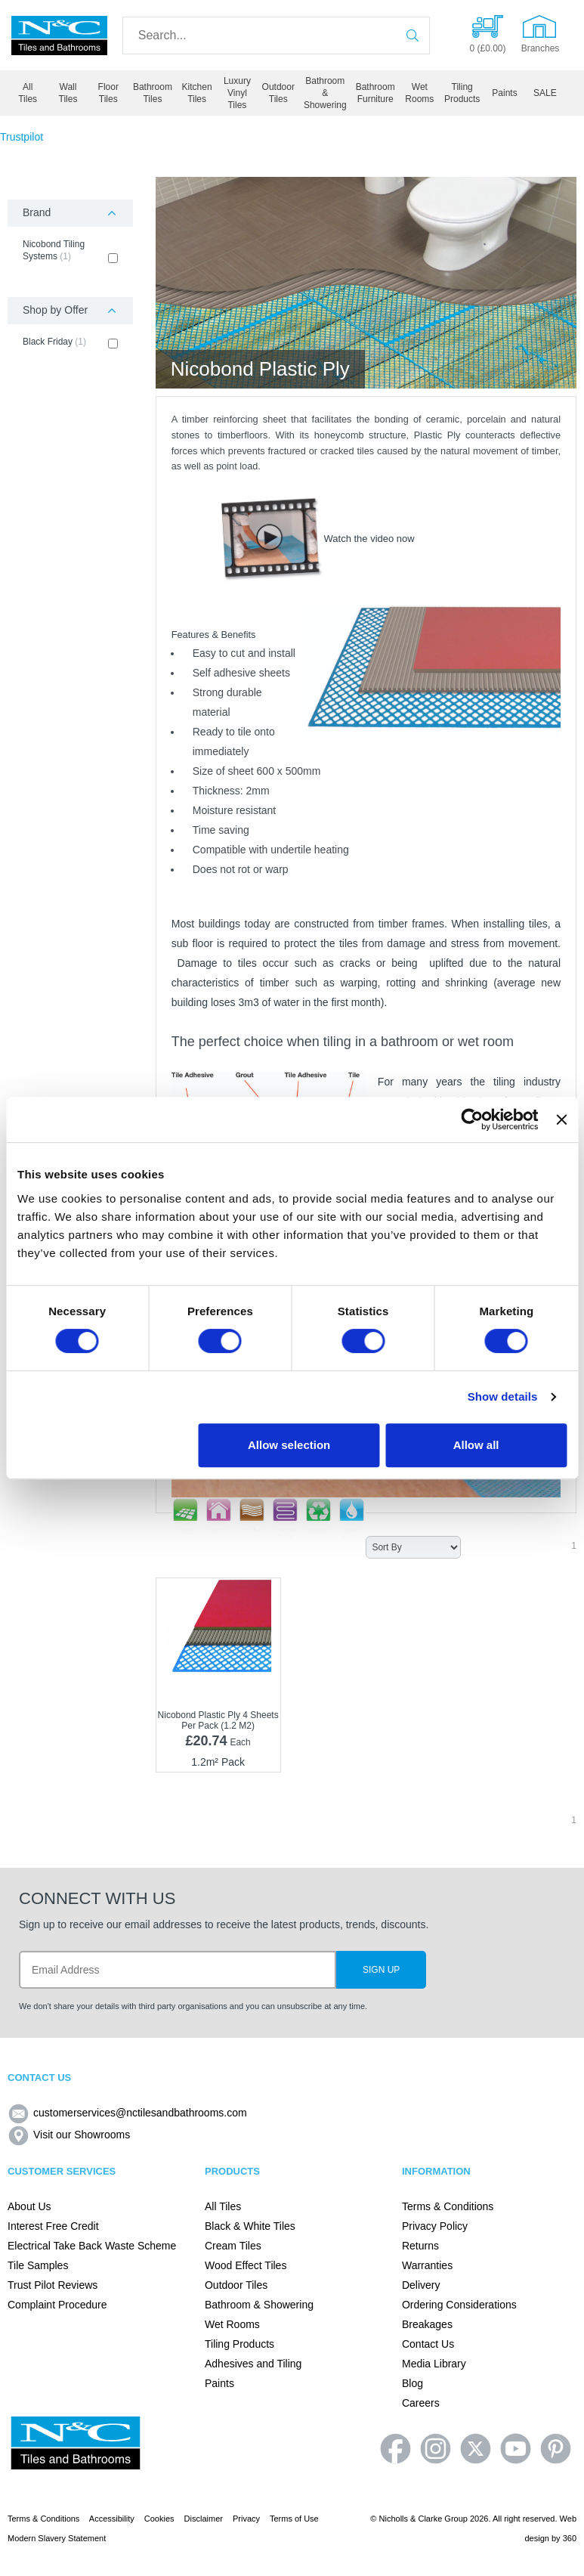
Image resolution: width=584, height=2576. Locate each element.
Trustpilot (21, 137)
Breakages (427, 2324)
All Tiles (27, 93)
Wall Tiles (68, 93)
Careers (421, 2403)
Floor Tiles (108, 93)
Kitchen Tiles (197, 93)
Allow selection (289, 1444)
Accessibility (111, 2518)
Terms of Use (294, 2518)
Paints (504, 93)
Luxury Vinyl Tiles (237, 93)
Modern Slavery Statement (57, 2538)
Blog (412, 2383)
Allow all (476, 1444)
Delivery (421, 2285)
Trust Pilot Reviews (52, 2285)
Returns (420, 2246)
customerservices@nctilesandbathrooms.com (127, 2113)
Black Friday (70, 342)
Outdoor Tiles (278, 93)
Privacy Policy (435, 2226)
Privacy (246, 2518)
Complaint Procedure (57, 2305)
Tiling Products (462, 93)
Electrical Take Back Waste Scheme (92, 2246)
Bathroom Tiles (152, 93)
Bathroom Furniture (375, 93)
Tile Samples (38, 2265)
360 (569, 2538)
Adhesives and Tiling (253, 2364)
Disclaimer (203, 2518)
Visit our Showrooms (69, 2135)
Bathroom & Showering (325, 93)
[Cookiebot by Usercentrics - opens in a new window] (472, 1119)
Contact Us (428, 2344)
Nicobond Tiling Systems (70, 251)
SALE (545, 93)
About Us (29, 2206)
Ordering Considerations (459, 2305)
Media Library (434, 2364)
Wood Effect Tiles (245, 2265)
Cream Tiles (233, 2246)
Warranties (427, 2265)
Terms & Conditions (447, 2206)
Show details (503, 1396)
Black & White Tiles (250, 2226)
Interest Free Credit (53, 2226)
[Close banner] (561, 1119)
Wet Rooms (419, 93)
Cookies (159, 2518)
